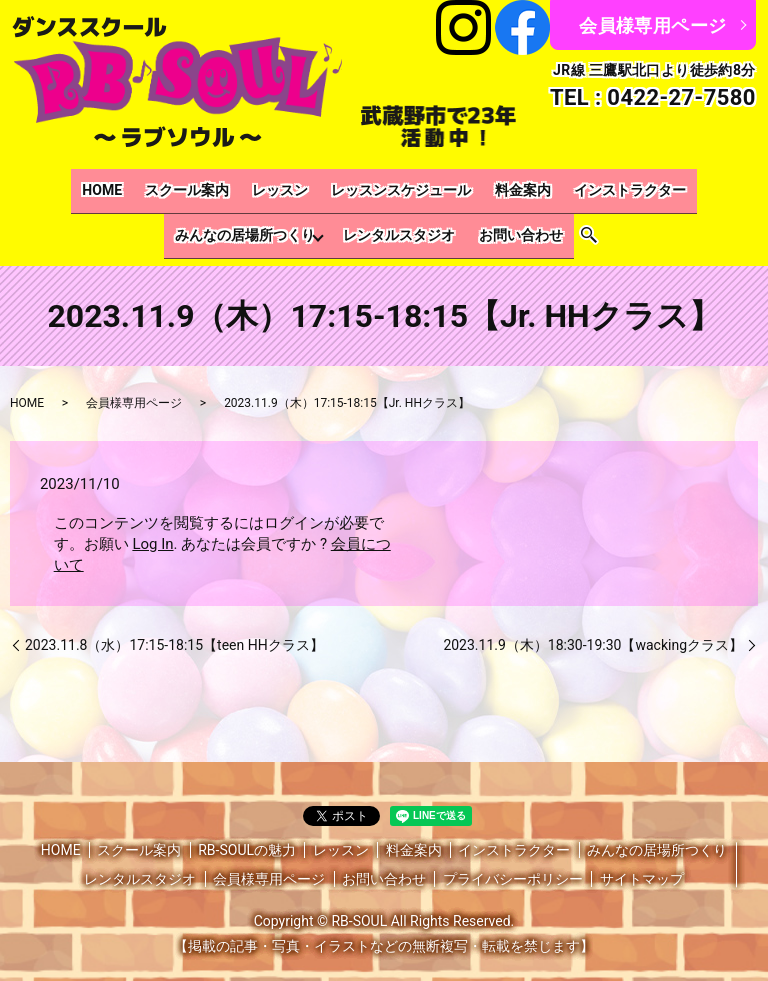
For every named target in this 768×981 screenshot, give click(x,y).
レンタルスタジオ (320, 220)
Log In (152, 522)
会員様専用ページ (652, 25)
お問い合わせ (432, 220)
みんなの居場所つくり (663, 186)
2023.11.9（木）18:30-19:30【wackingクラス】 (593, 623)
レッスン (201, 186)
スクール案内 (117, 186)
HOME (41, 186)
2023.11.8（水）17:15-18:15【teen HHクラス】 (174, 623)
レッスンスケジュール (313, 186)
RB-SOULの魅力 (247, 828)
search (496, 220)
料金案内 (425, 186)
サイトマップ (642, 858)
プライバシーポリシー (513, 858)
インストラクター (523, 186)
